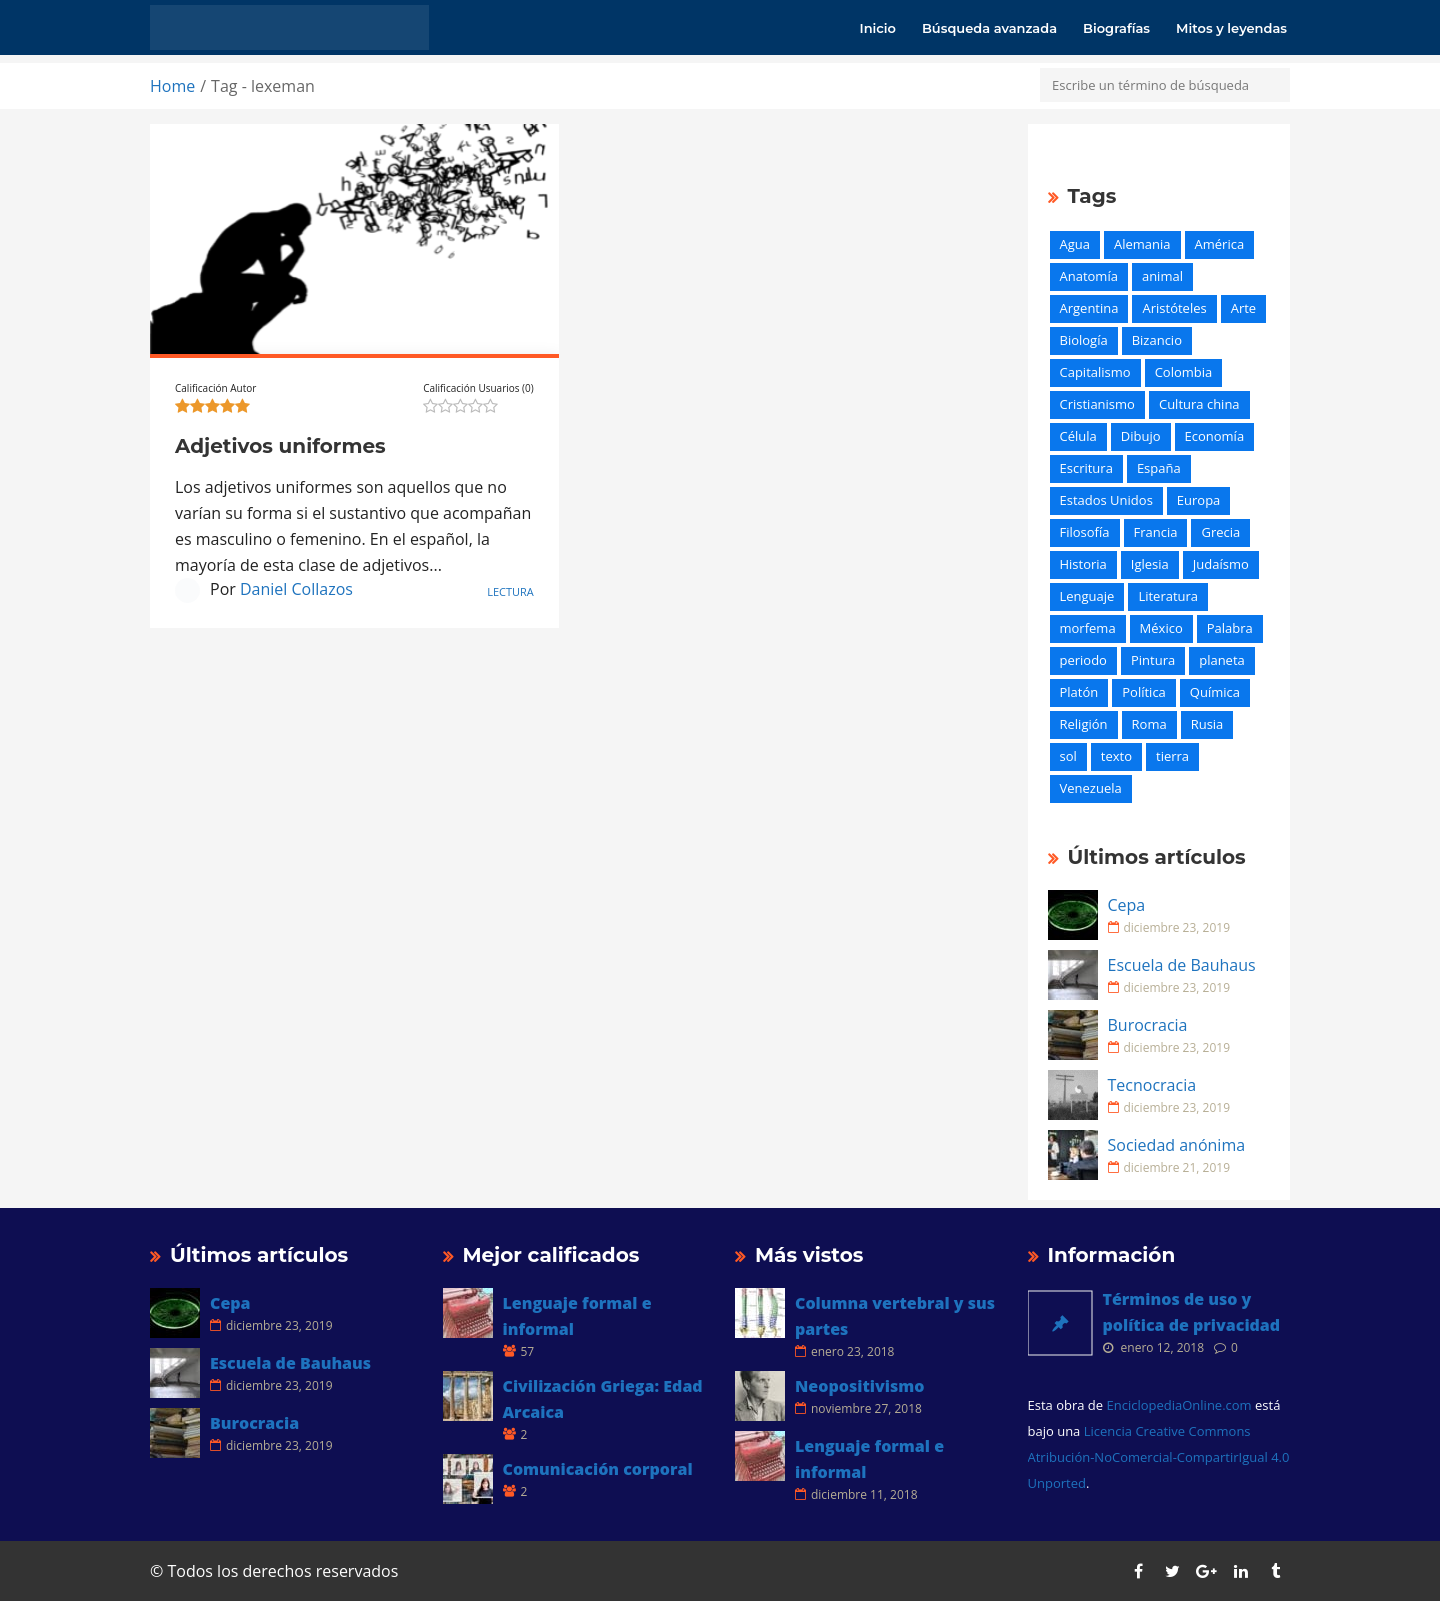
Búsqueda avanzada (989, 28)
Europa (1199, 500)
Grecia (1220, 532)
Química (1215, 692)
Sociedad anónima (1177, 1145)
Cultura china (1199, 404)
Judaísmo (1221, 564)
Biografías (1116, 28)
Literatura (1168, 596)
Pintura (1153, 660)
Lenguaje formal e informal (577, 1316)
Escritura (1086, 468)
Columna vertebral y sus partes (895, 1316)
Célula (1078, 436)
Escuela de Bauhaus (1182, 965)
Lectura (510, 591)
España (1159, 468)
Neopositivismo (859, 1386)
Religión (1084, 724)
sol (1068, 756)
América (1220, 244)
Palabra (1230, 628)
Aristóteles (1174, 308)
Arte (1243, 308)
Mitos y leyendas (1231, 28)
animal (1162, 276)
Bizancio (1157, 340)
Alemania (1142, 244)
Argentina (1089, 308)
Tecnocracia (1152, 1085)
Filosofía (1085, 532)
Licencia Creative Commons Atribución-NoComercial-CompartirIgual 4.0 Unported (1159, 1457)
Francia (1156, 532)
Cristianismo (1097, 404)
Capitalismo (1095, 372)
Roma (1149, 724)
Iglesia (1150, 564)
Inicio (878, 28)
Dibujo (1141, 436)
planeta (1222, 660)
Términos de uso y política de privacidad (1192, 1312)
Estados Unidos (1106, 500)
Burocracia (1148, 1025)
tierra (1172, 756)
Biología (1084, 340)
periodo (1083, 660)
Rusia (1207, 724)
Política (1144, 692)
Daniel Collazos (296, 589)
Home (172, 86)
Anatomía (1089, 276)
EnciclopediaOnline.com (1178, 1405)
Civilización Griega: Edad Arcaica (603, 1399)
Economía (1215, 436)
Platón (1079, 692)
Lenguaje (1087, 596)
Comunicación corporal (598, 1469)
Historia (1083, 564)
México (1161, 628)
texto (1116, 756)
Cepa (1127, 905)
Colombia (1184, 372)
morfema (1088, 628)
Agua (1075, 244)
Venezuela (1091, 788)
